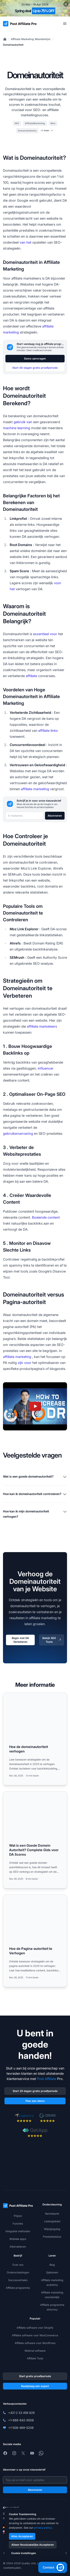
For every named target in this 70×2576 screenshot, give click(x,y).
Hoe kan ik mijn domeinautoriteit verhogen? (35, 1513)
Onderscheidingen (18, 2272)
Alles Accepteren (22, 2536)
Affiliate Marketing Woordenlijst (30, 39)
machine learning (16, 428)
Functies (18, 2223)
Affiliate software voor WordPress (35, 2343)
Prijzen (18, 2215)
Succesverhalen (18, 2280)
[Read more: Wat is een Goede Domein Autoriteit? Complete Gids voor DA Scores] (35, 1839)
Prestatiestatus (52, 2236)
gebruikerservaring (18, 1133)
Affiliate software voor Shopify (35, 2327)
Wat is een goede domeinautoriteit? (35, 1477)
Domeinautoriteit (13, 44)
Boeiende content (46, 1217)
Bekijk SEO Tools (52, 1639)
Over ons (17, 2264)
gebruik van (23, 422)
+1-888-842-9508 (21, 2420)
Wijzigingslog (52, 2229)
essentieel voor (45, 634)
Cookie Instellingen (23, 2553)
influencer (46, 1068)
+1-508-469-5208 (21, 2428)
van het (25, 242)
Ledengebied (52, 2221)
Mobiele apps (18, 2238)
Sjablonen (52, 2272)
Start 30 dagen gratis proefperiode (35, 2091)
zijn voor (24, 1363)
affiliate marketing (35, 789)
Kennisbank (52, 2213)
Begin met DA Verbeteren (20, 1639)
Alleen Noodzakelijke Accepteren (32, 2544)
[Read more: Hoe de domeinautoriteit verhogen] (35, 1739)
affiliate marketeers (42, 1026)
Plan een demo (35, 2100)
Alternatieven (18, 2246)
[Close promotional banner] (66, 4)
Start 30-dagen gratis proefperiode (35, 367)
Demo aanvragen (35, 358)
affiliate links (48, 731)
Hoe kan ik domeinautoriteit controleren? (35, 1494)
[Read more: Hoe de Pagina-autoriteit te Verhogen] (35, 1941)
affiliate (31, 676)
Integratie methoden (17, 2231)
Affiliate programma (18, 2287)
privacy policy (43, 2527)
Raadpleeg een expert (35, 2386)
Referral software (35, 2350)
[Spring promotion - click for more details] (35, 8)
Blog (52, 2264)
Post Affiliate (46, 2079)
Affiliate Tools (35, 2358)
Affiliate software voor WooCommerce (35, 2335)
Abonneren (55, 815)
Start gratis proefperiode (35, 2376)
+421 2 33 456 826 (21, 2413)
